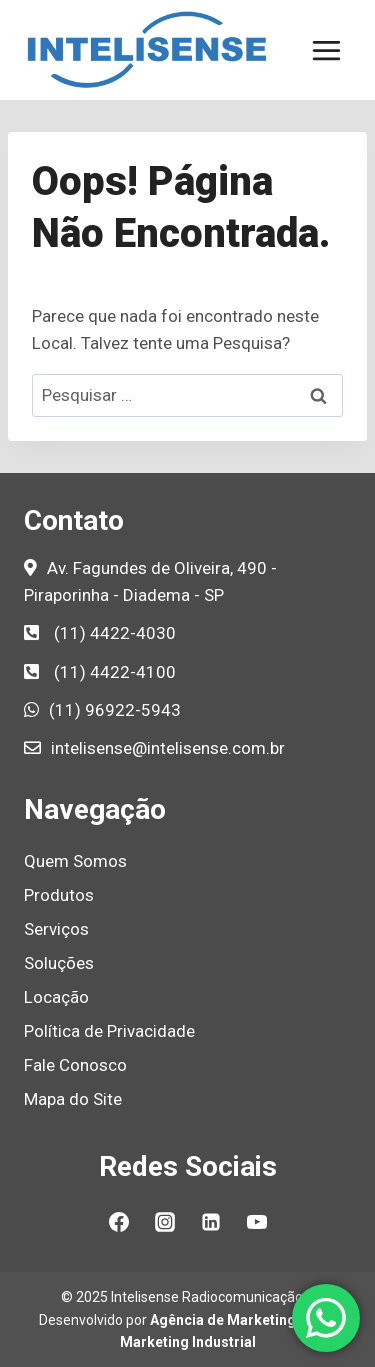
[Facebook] (119, 1222)
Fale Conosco (75, 1065)
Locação (56, 997)
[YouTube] (257, 1222)
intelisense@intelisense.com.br (168, 748)
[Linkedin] (211, 1222)
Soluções (59, 963)
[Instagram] (165, 1222)
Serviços (56, 929)
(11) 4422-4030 (115, 633)
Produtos (59, 895)
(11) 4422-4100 (115, 672)
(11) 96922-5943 (115, 710)
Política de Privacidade (109, 1031)
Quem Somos (75, 861)
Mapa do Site (73, 1099)
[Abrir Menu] (326, 50)
